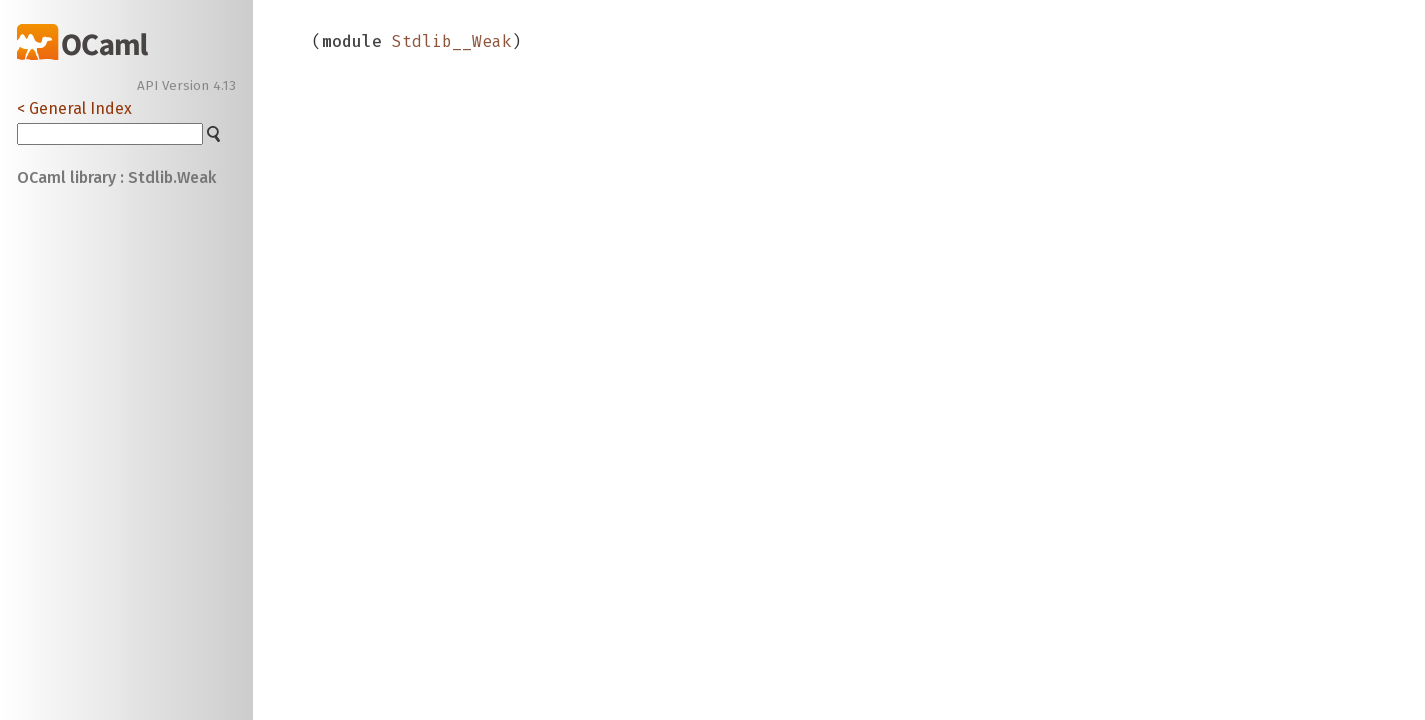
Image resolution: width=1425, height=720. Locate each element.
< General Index (74, 108)
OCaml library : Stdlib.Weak (116, 177)
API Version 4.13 (186, 86)
